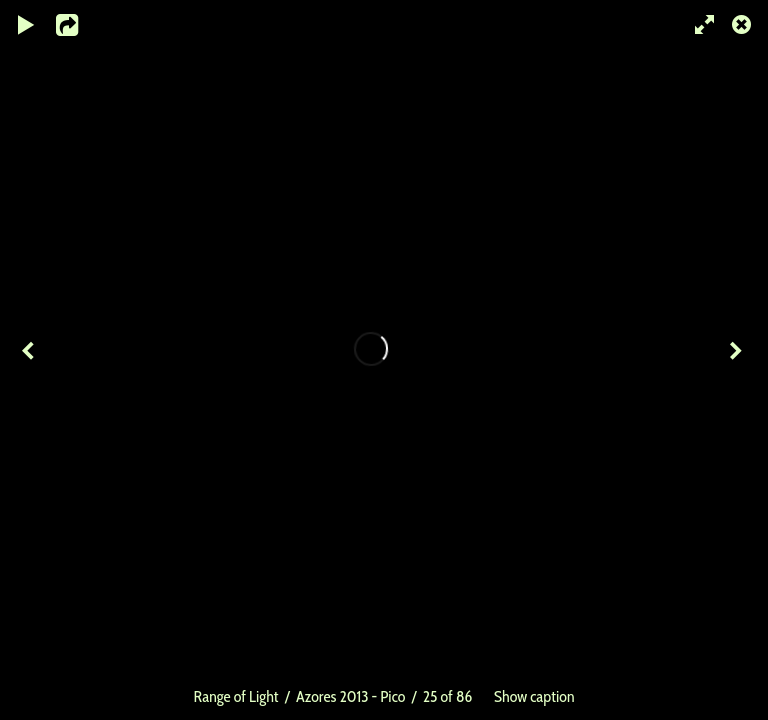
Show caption (534, 696)
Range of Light (236, 696)
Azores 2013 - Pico (350, 696)
